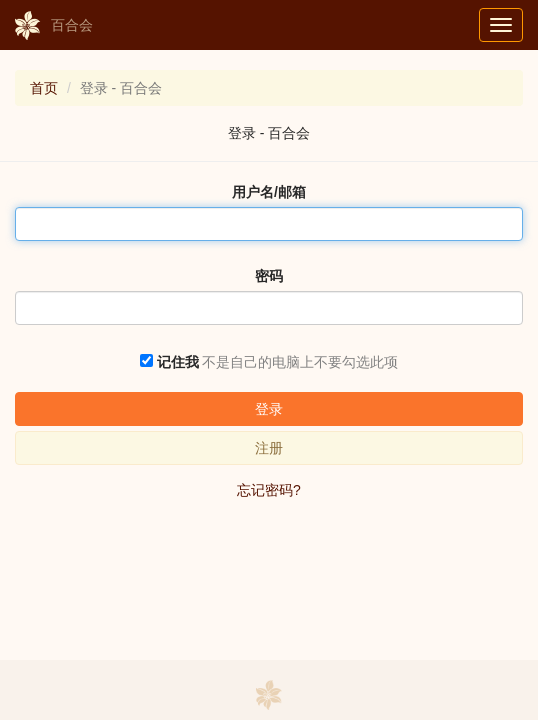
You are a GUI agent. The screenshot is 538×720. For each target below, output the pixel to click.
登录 (269, 409)
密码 (269, 276)
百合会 (54, 26)
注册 (269, 448)
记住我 (178, 362)
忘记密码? (269, 490)
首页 (44, 88)
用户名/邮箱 (269, 192)
